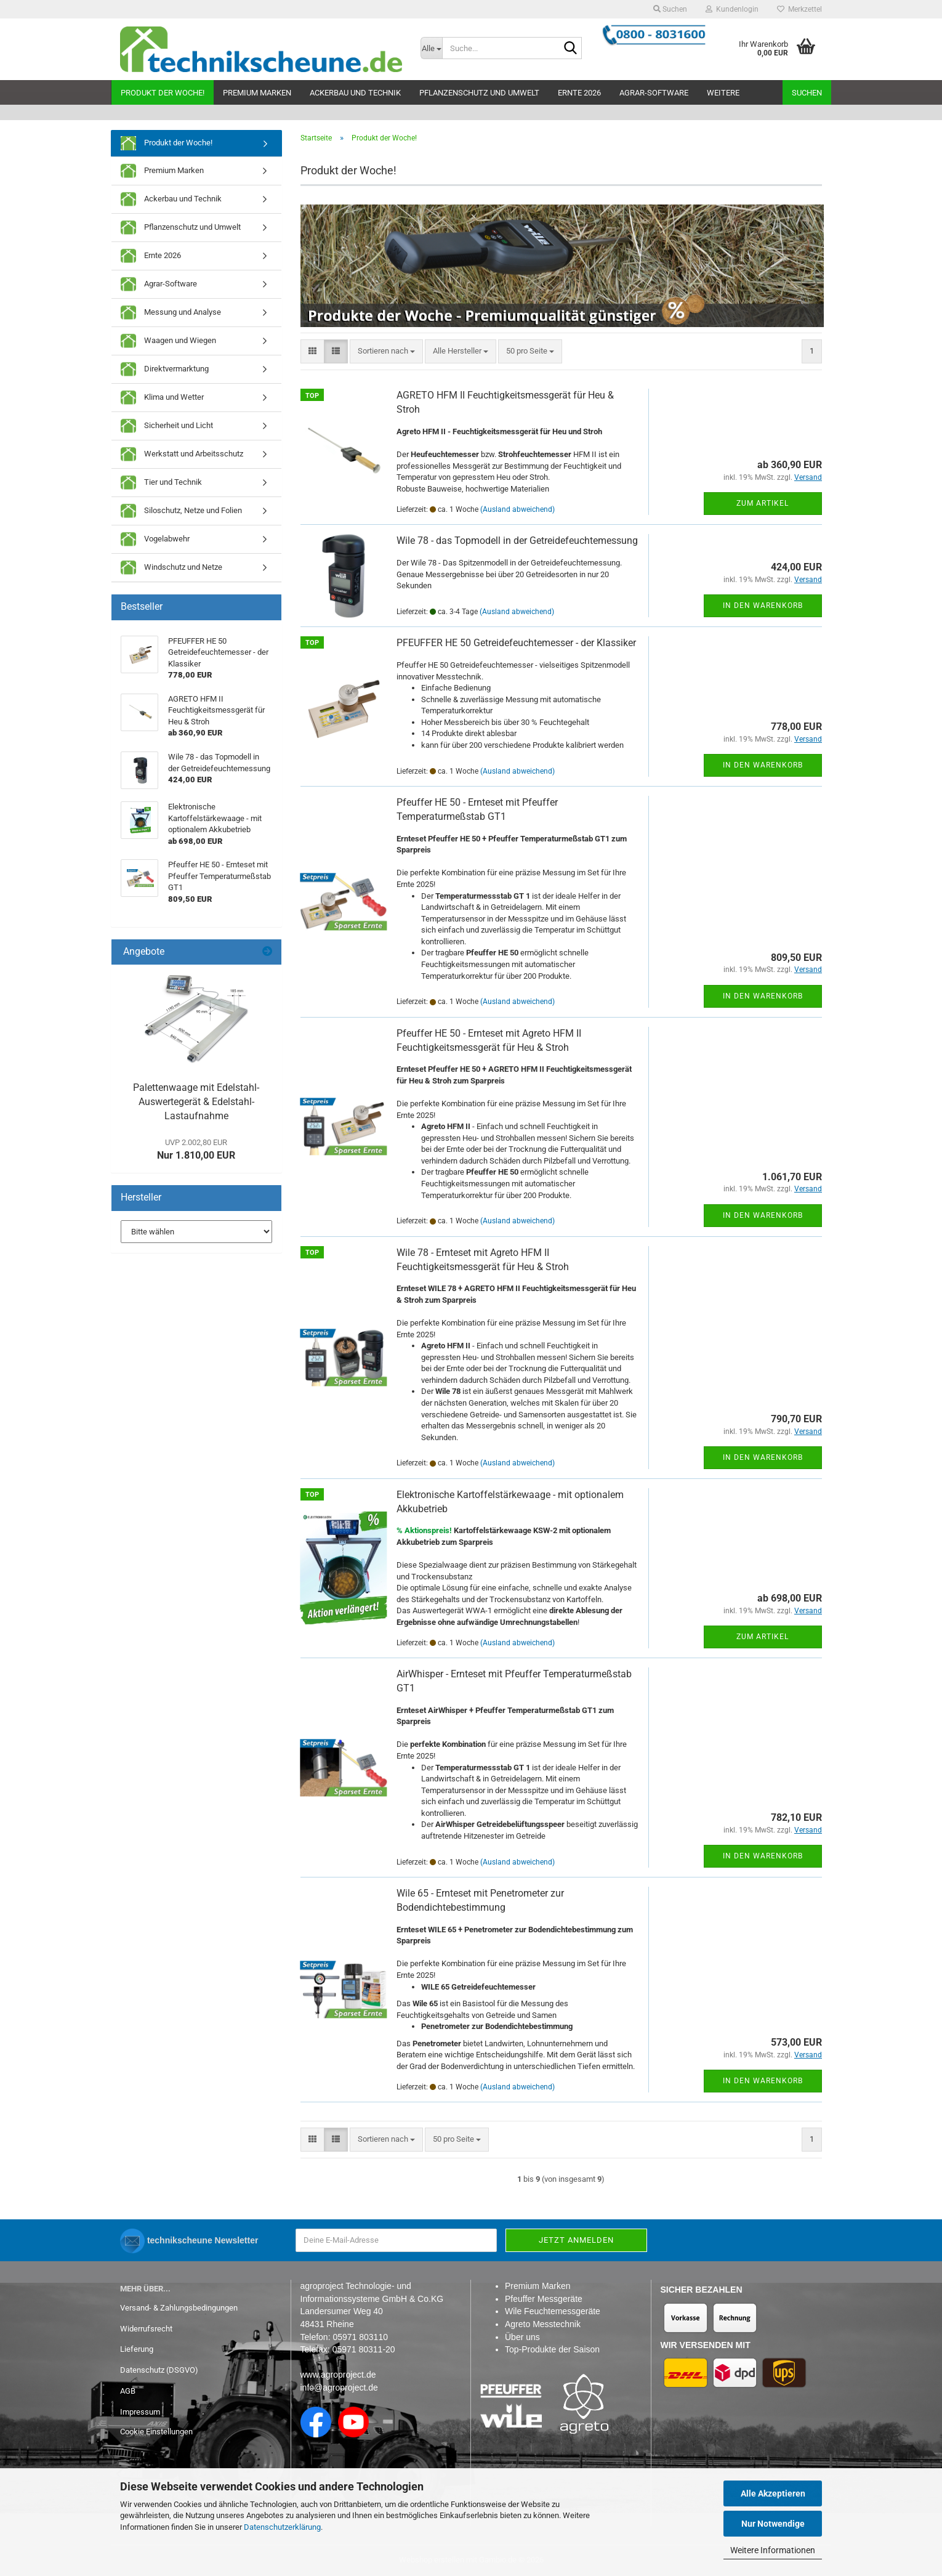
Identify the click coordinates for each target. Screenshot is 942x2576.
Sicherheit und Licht (167, 426)
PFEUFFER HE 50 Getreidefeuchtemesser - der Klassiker (516, 643)
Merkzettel (799, 9)
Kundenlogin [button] (732, 9)
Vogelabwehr (155, 539)
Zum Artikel (762, 503)
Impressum (140, 2411)
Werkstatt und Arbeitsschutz (182, 454)
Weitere (723, 92)
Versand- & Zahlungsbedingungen (179, 2307)
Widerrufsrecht (146, 2328)
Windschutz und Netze (171, 567)
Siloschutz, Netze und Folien (181, 511)
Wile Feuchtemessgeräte (552, 2311)
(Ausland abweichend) (517, 509)
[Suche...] (432, 48)
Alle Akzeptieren (773, 2493)
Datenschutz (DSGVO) (159, 2370)
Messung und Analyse (171, 312)
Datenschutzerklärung (282, 2527)
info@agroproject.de (339, 2387)
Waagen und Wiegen (168, 341)
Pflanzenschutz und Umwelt (479, 92)
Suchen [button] (670, 9)
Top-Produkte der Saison (552, 2349)
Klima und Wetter (162, 397)
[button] (312, 351)
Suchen (807, 92)
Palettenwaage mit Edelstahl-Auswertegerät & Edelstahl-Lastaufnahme (196, 1102)
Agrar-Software (653, 92)
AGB (127, 2391)
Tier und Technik (161, 482)
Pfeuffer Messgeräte (543, 2299)
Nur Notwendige (773, 2524)
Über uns (522, 2337)
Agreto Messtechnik (543, 2324)
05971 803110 (360, 2337)
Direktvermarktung (165, 369)
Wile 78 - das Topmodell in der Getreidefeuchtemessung (517, 540)
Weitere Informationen (772, 2550)
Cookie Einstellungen (156, 2431)
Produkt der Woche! (162, 92)
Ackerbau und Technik (355, 92)
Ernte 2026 (579, 92)
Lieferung (136, 2349)
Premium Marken (257, 92)
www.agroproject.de (338, 2375)
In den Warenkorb (763, 605)
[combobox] (386, 351)
